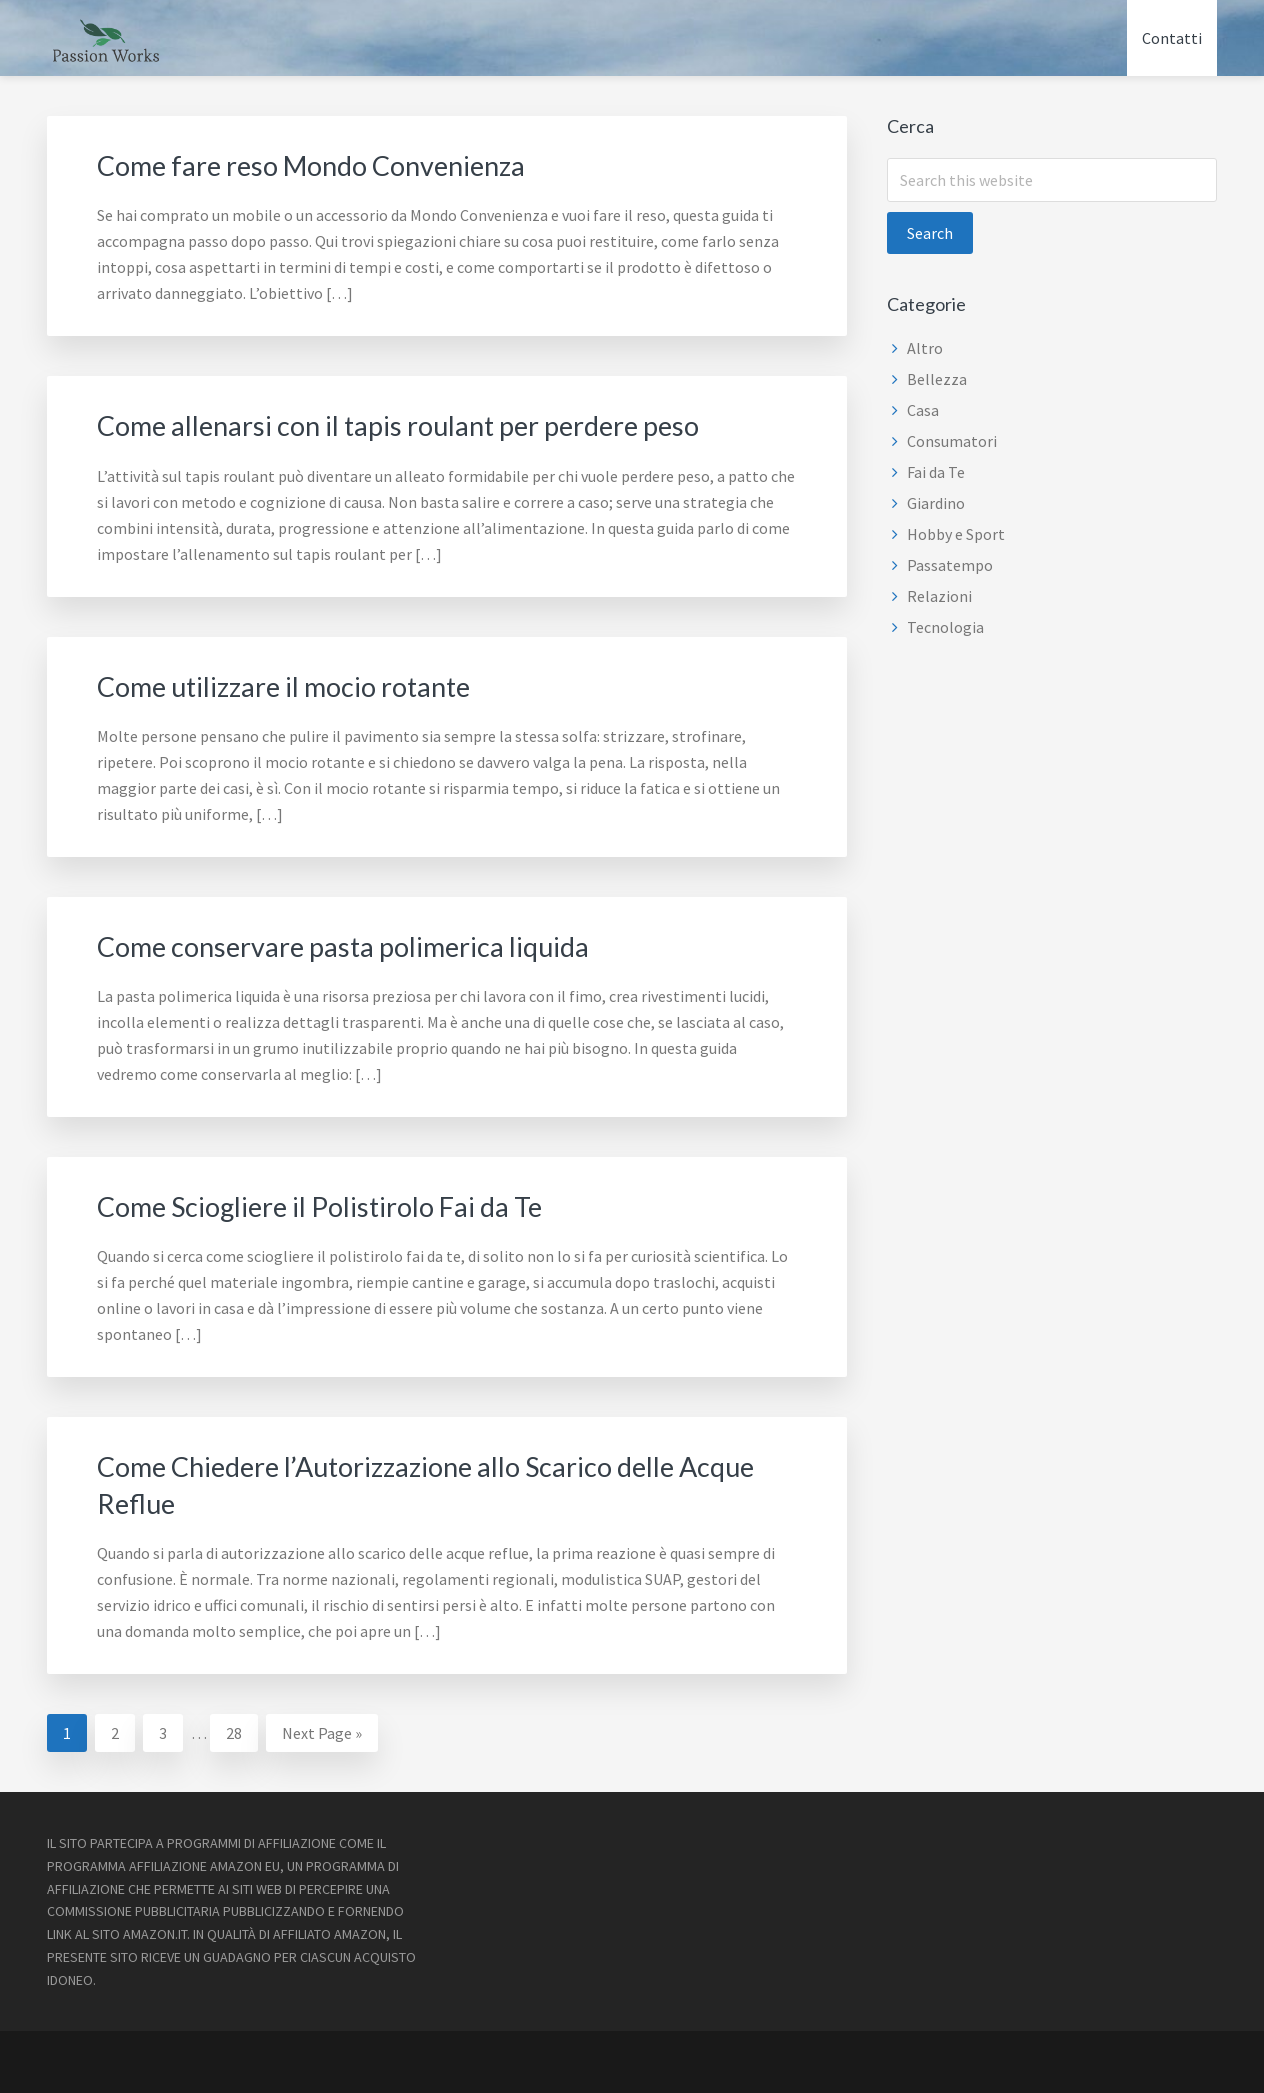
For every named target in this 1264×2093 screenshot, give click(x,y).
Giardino (936, 503)
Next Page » (321, 1733)
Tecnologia (945, 627)
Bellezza (937, 379)
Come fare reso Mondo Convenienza (338, 164)
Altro (925, 348)
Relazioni (939, 596)
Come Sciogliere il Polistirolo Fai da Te (346, 1204)
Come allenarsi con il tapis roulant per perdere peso (433, 424)
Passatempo (950, 565)
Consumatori (952, 441)
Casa (923, 410)
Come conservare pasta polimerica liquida (371, 944)
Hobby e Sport (956, 534)
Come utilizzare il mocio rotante (306, 684)
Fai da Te (936, 472)
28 (241, 1729)
